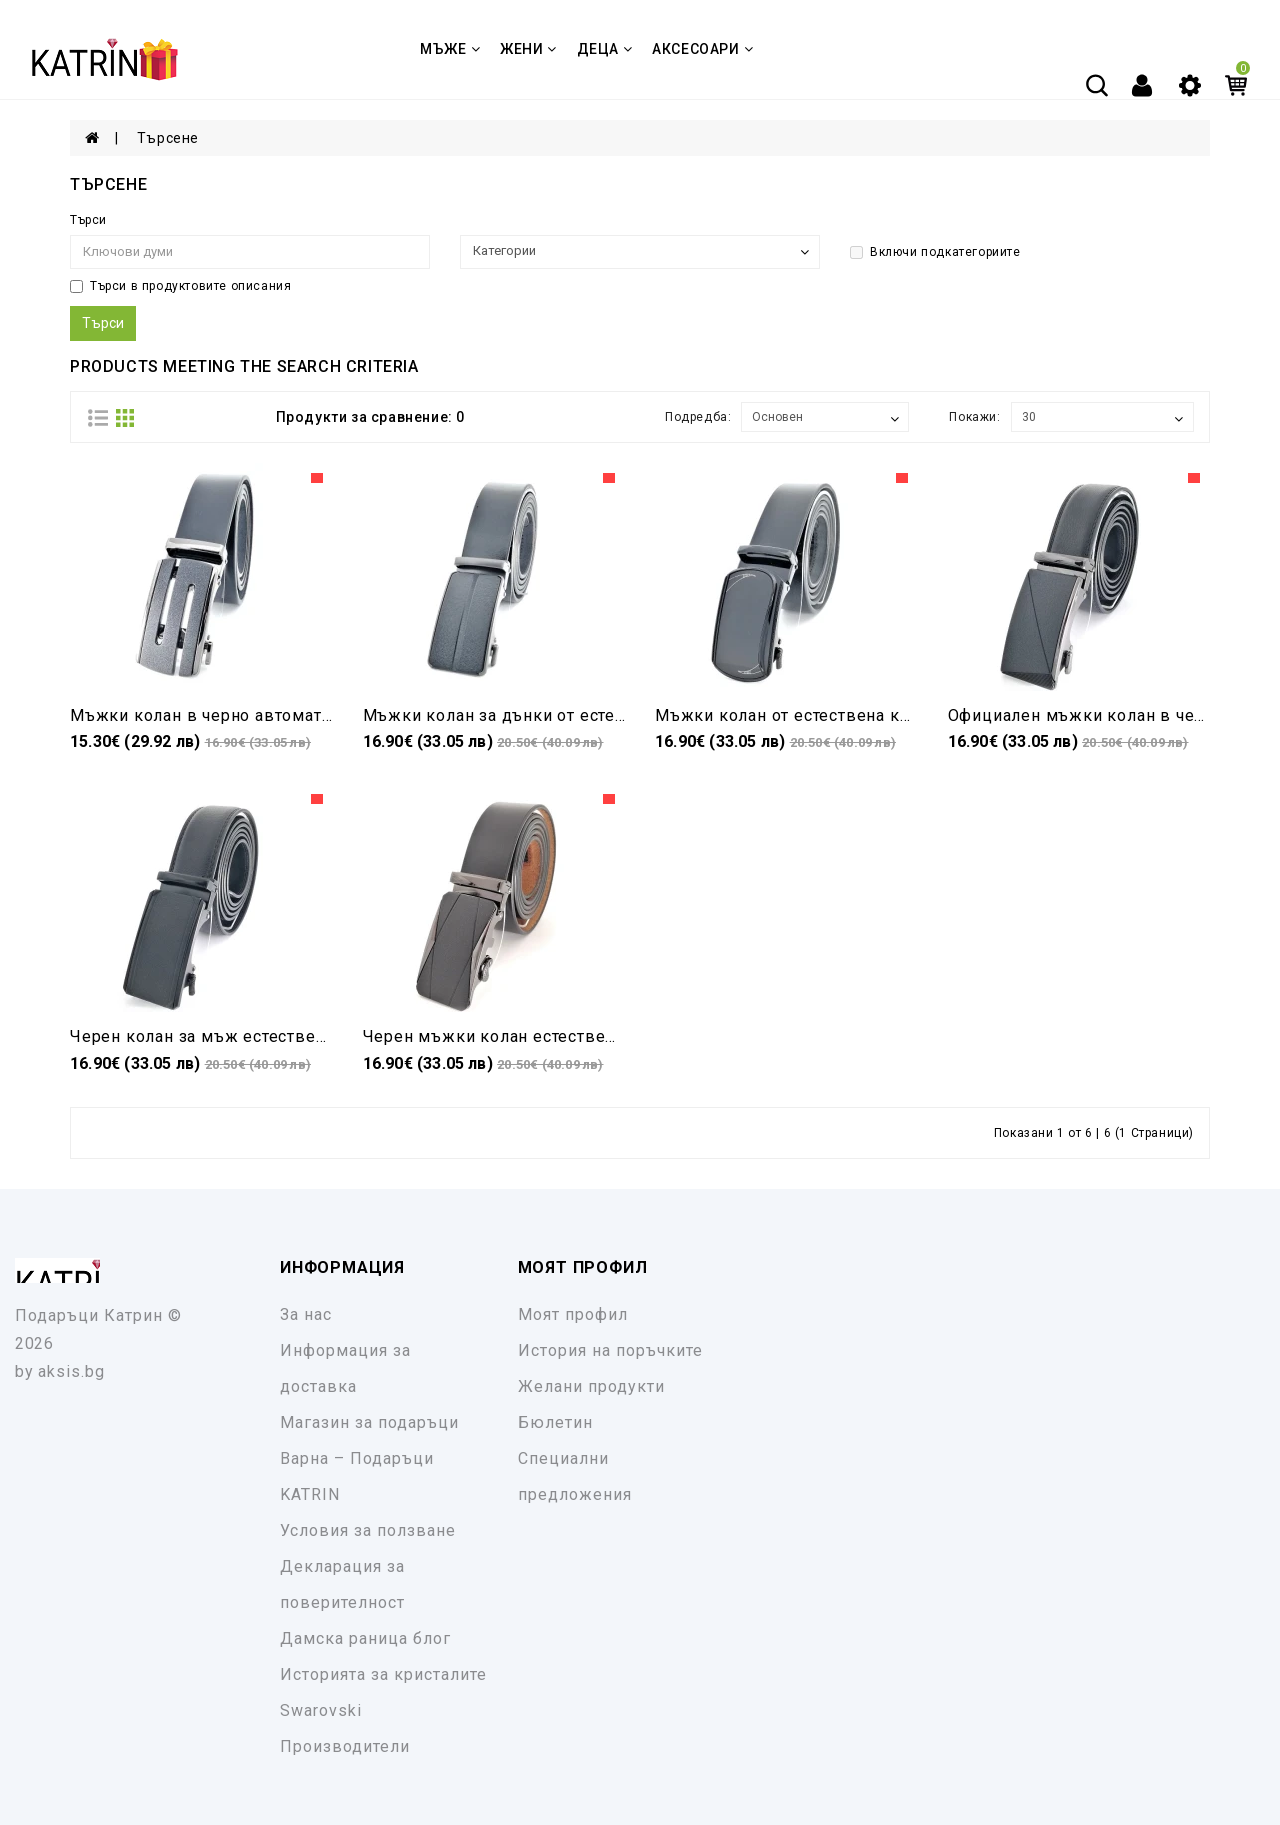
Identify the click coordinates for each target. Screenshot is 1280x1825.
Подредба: (698, 417)
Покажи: (974, 417)
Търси (88, 220)
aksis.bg (71, 1371)
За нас (306, 1314)
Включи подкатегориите (935, 252)
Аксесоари (702, 49)
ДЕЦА (605, 49)
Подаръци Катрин (89, 1315)
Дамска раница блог (365, 1638)
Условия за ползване (368, 1530)
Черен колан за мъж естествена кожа (225, 1036)
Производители (345, 1746)
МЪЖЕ (450, 49)
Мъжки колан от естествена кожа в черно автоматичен (882, 715)
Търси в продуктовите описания (180, 286)
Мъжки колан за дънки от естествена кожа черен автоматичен (622, 715)
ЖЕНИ (528, 49)
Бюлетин (555, 1422)
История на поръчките (610, 1350)
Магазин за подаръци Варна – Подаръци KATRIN (369, 1458)
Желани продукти (591, 1386)
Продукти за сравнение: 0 (370, 417)
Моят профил (573, 1314)
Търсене (168, 138)
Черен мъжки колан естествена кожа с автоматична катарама (618, 1036)
